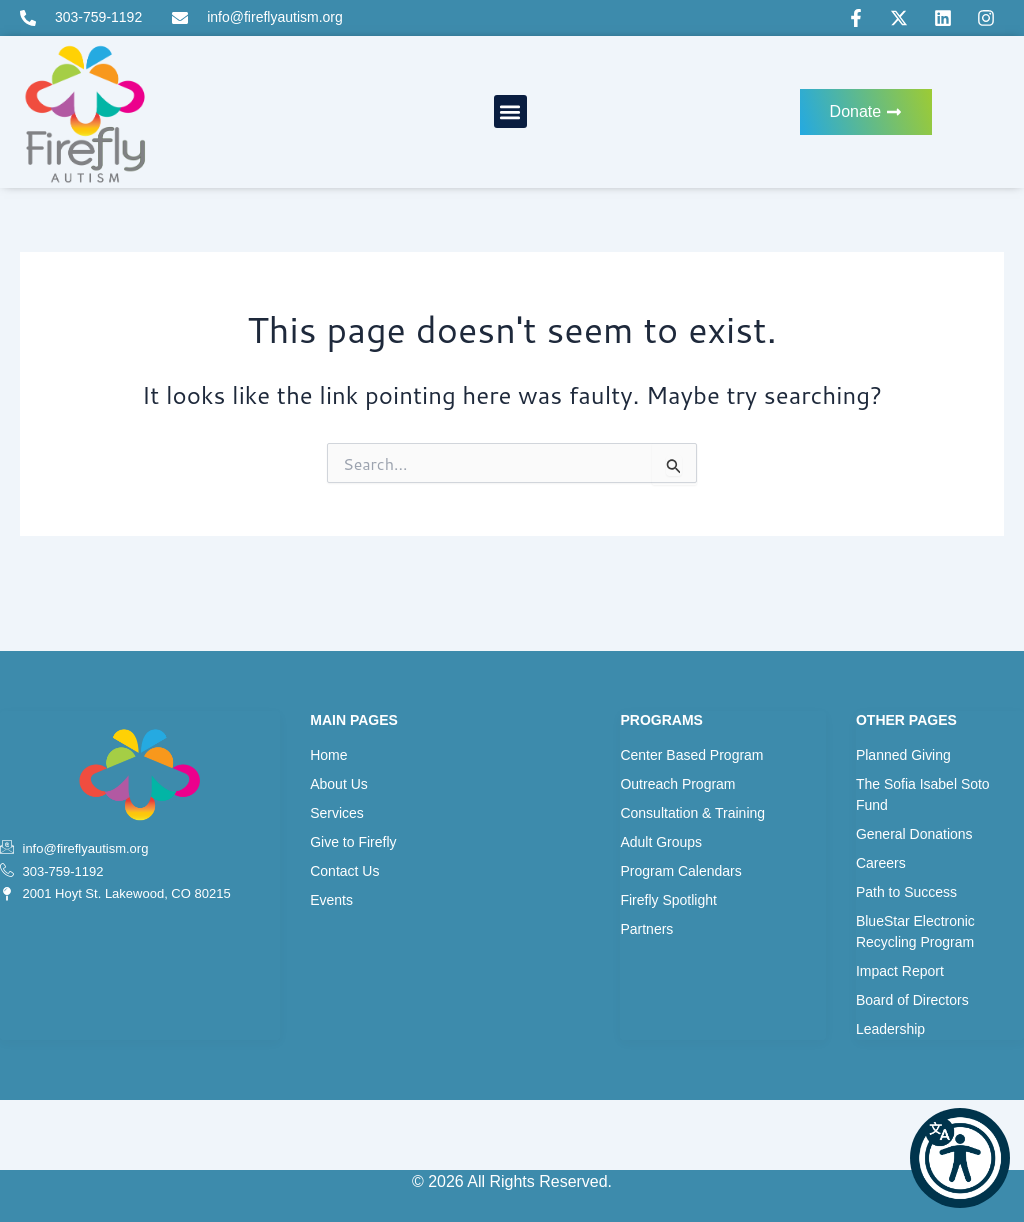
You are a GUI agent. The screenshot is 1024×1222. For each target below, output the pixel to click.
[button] (960, 1158)
